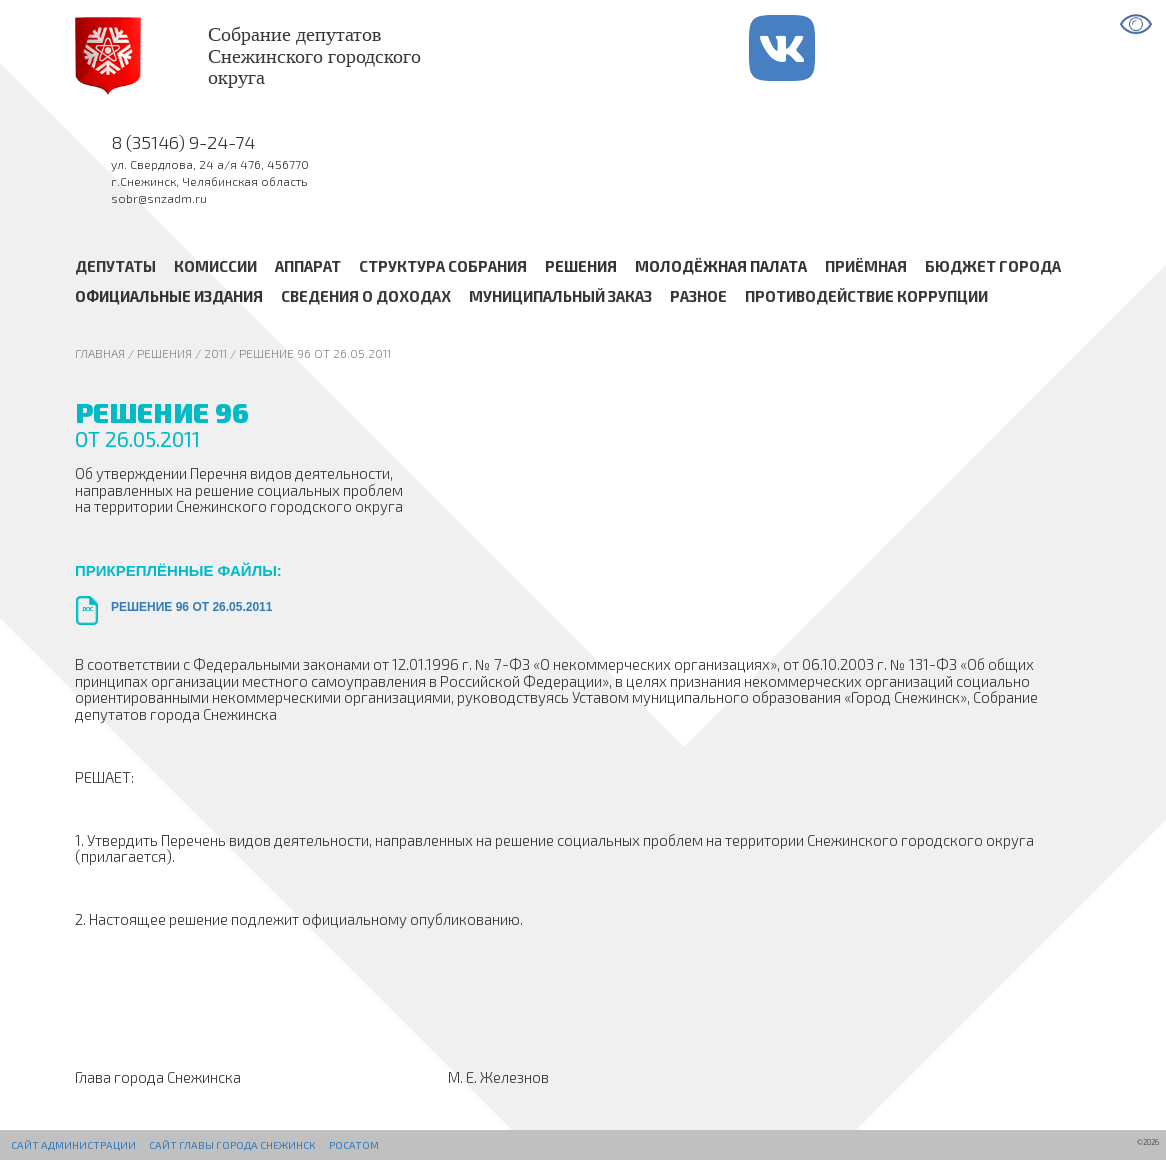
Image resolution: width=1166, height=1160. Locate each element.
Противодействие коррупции (866, 296)
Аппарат (308, 265)
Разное (698, 296)
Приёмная (866, 265)
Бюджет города (993, 265)
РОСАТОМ (354, 1145)
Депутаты (115, 265)
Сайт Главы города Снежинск (232, 1145)
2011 (215, 353)
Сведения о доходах (366, 296)
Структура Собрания (443, 265)
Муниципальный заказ (560, 296)
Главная (100, 353)
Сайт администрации (73, 1145)
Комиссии (215, 265)
